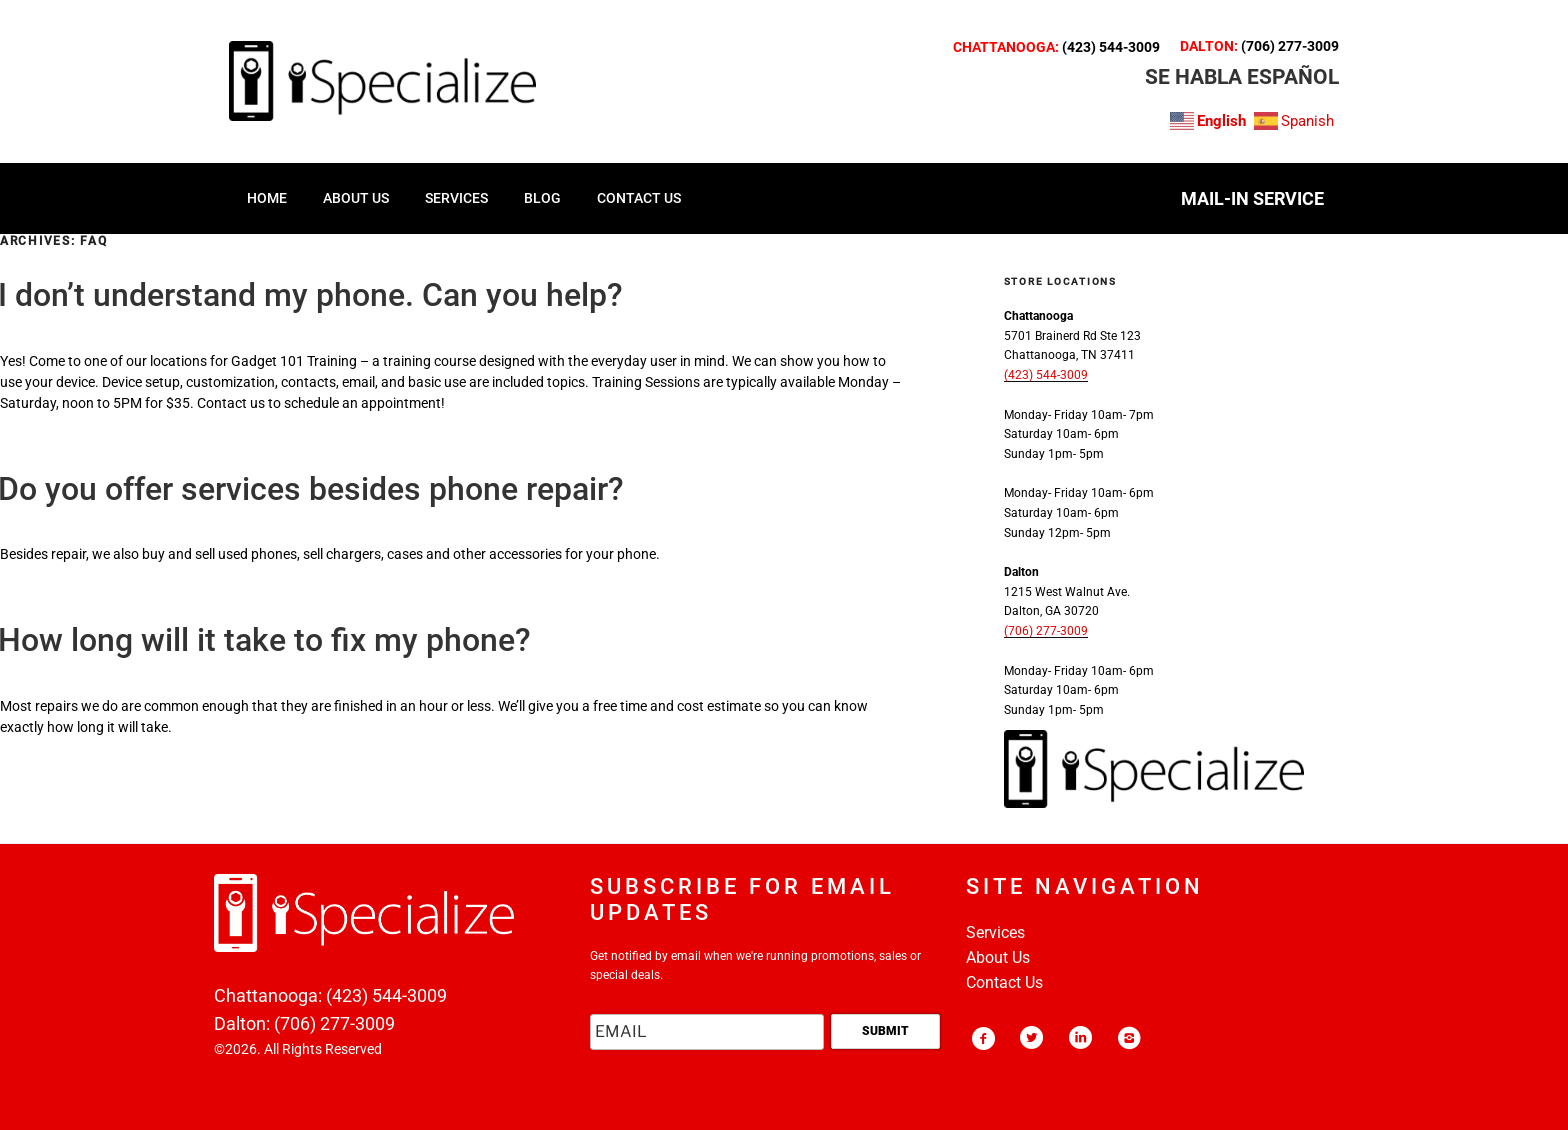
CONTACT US (639, 198)
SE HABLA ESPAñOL (1242, 77)
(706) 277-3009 (1290, 46)
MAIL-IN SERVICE (1252, 198)
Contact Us (1004, 982)
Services (995, 932)
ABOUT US (356, 198)
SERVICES (456, 198)
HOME (267, 198)
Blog (542, 198)
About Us (998, 957)
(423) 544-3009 (1111, 47)
